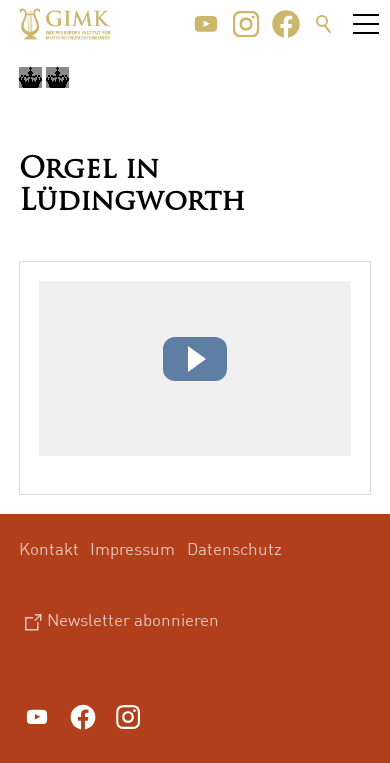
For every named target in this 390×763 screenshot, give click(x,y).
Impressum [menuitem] (132, 548)
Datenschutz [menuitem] (234, 548)
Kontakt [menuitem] (49, 548)
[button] (206, 24)
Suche (324, 24)
